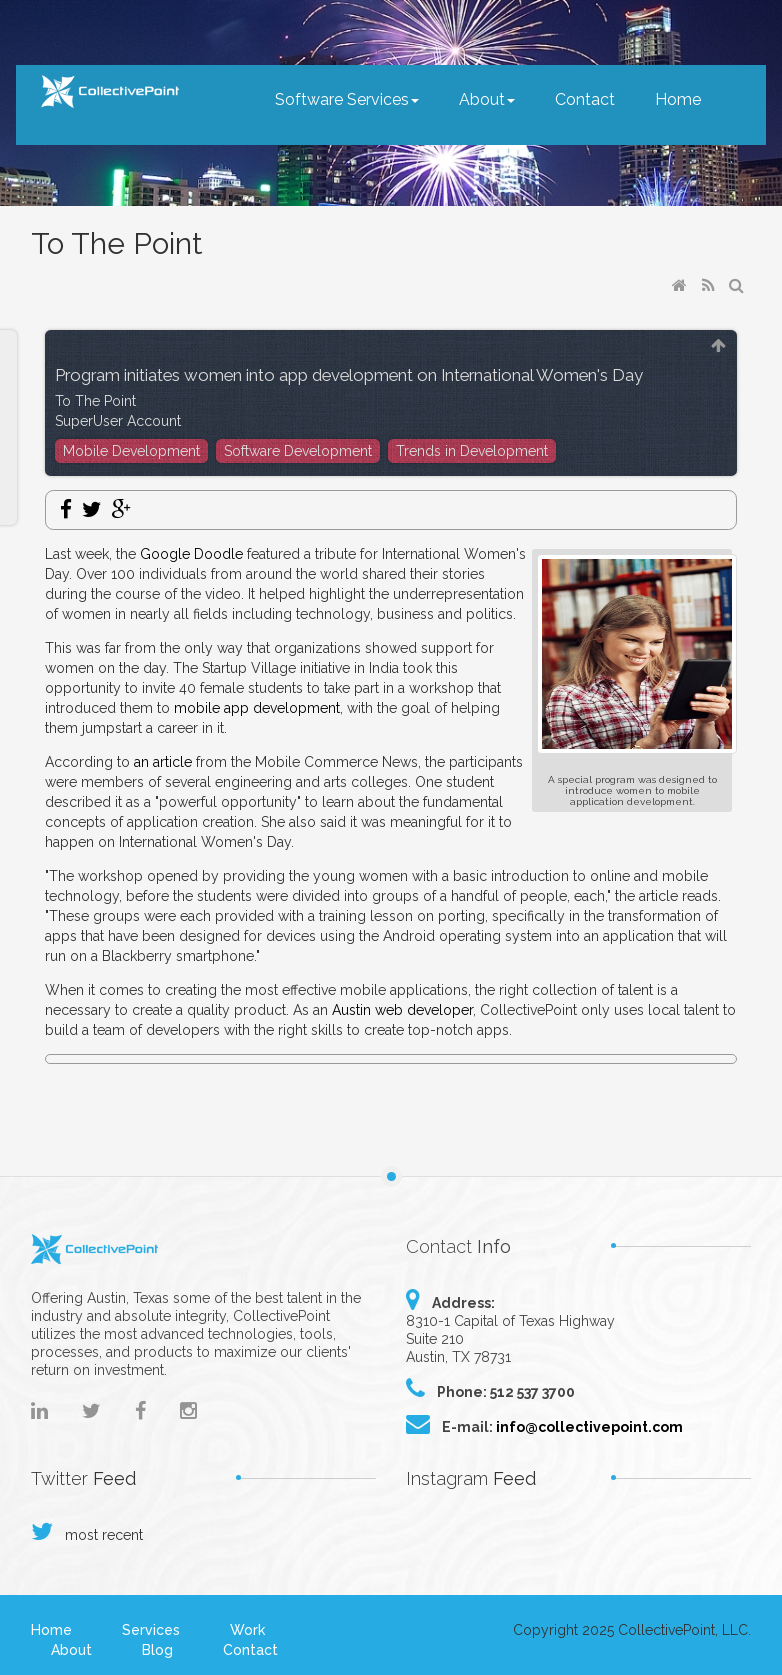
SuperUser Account (118, 421)
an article (163, 762)
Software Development (298, 451)
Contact (585, 99)
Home (678, 99)
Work (247, 1630)
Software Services (347, 99)
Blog (157, 1650)
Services (151, 1630)
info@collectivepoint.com (589, 1427)
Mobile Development (131, 451)
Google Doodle (191, 554)
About (487, 99)
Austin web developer (402, 1010)
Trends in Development (472, 451)
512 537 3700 (532, 1392)
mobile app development (257, 708)
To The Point (95, 401)
